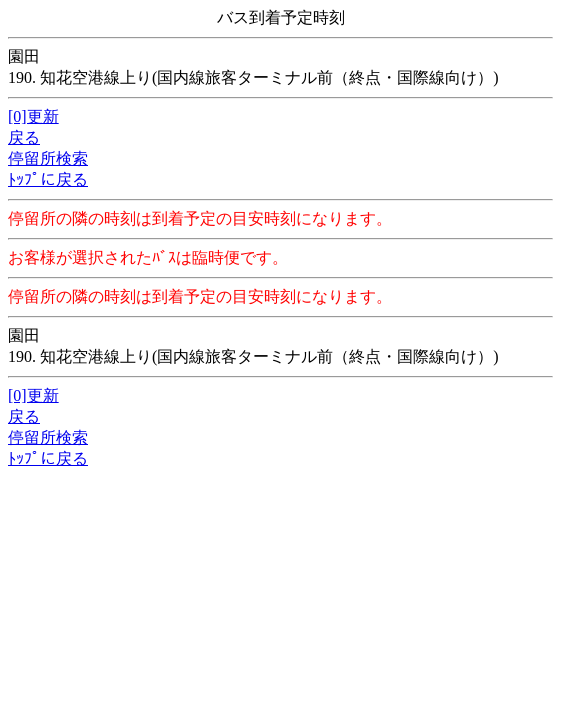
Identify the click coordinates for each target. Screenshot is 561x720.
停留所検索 (48, 158)
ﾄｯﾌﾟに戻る (48, 179)
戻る (24, 137)
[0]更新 (33, 116)
